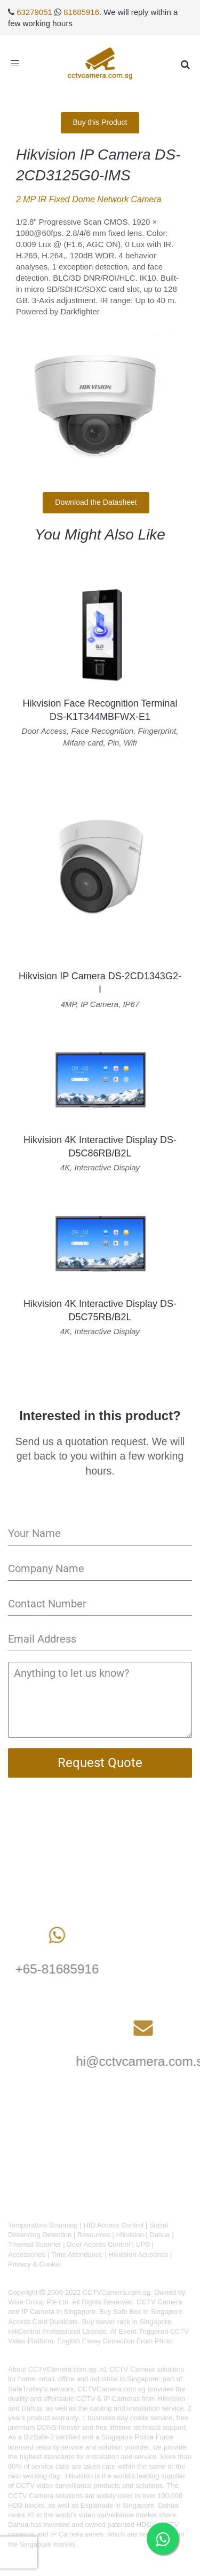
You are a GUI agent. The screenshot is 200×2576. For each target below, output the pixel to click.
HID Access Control (113, 2225)
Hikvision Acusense (138, 2254)
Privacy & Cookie (34, 2264)
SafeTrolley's (27, 2389)
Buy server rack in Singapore (126, 2322)
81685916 (81, 12)
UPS (142, 2244)
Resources (93, 2235)
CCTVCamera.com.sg (62, 2369)
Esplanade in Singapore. (118, 2505)
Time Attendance (77, 2254)
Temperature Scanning (43, 2225)
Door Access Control (98, 2244)
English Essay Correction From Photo (115, 2341)
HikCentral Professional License (57, 2331)
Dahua (159, 2235)
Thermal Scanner (34, 2244)
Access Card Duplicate (43, 2322)
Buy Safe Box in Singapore (140, 2312)
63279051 (34, 12)
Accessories (26, 2254)
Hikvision (130, 2235)
